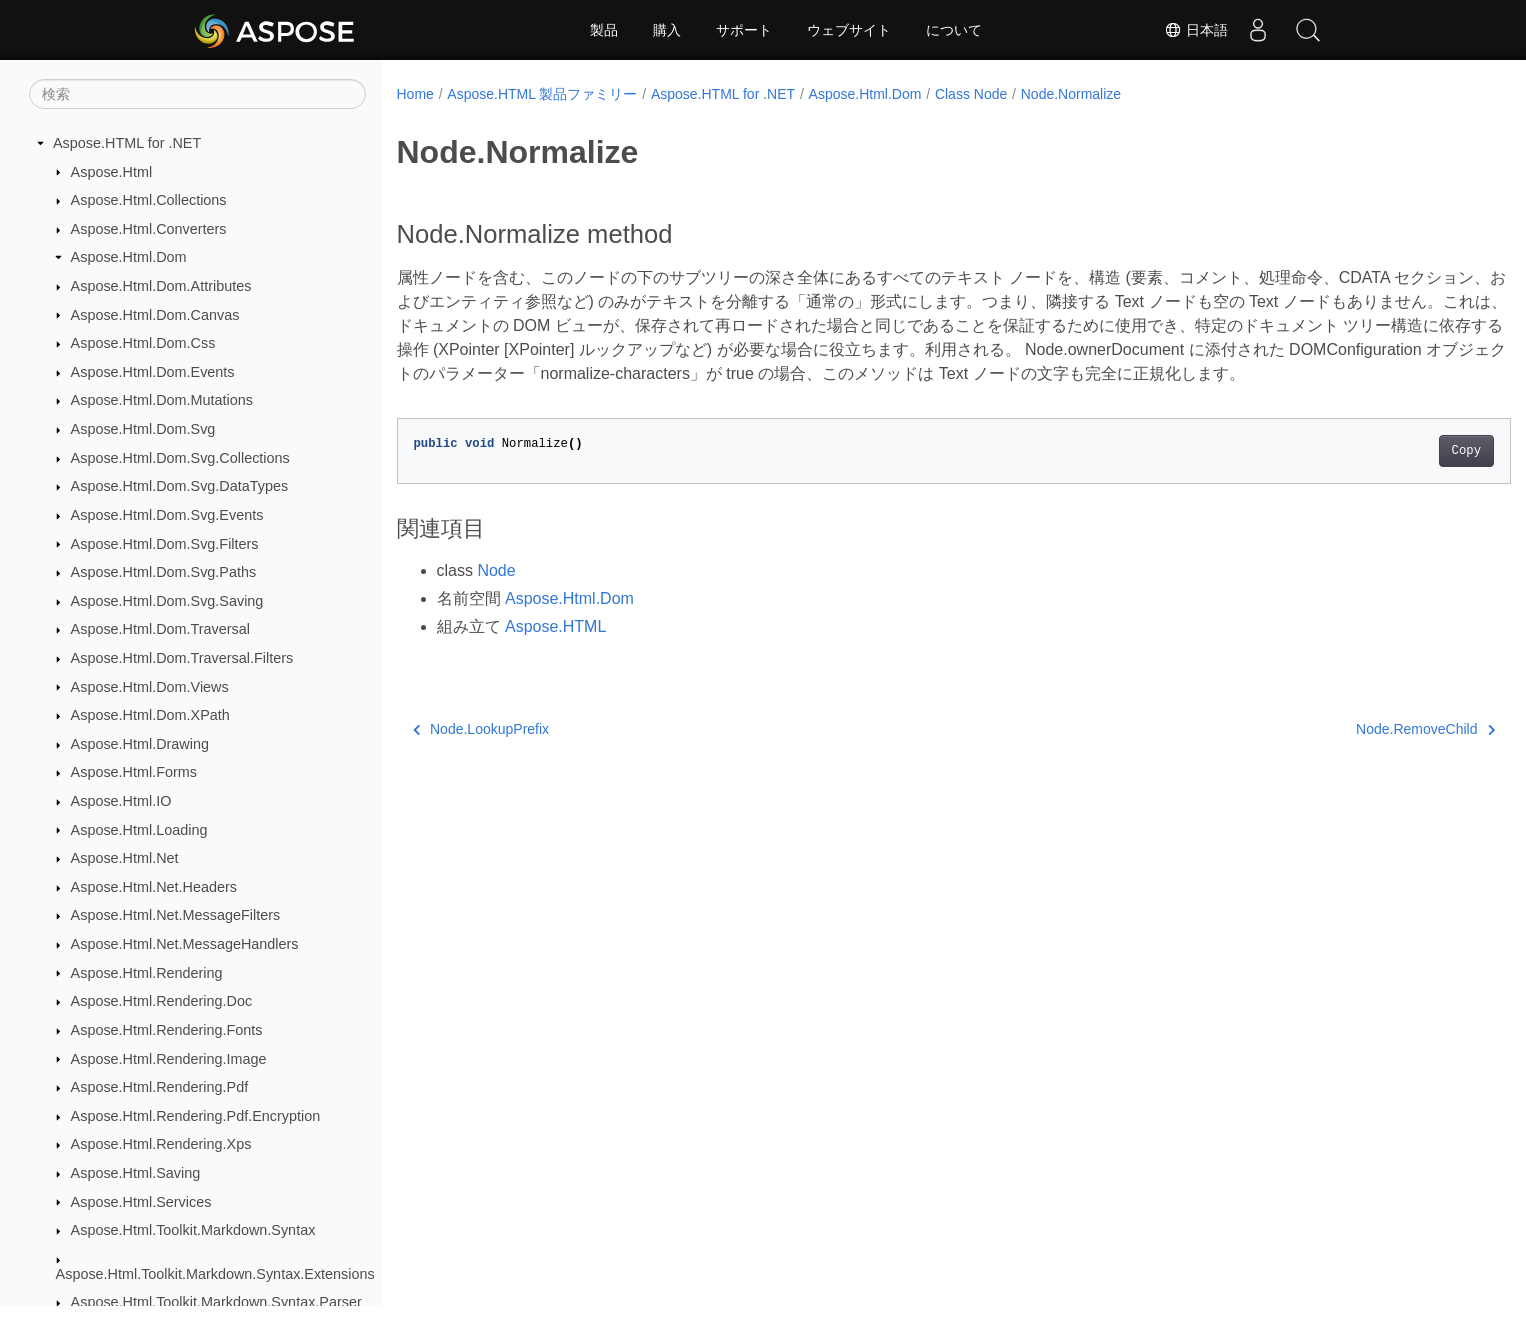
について (954, 30)
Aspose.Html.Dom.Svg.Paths (164, 572)
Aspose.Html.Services (141, 1202)
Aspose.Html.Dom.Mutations (162, 400)
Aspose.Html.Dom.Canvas (155, 315)
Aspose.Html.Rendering (147, 973)
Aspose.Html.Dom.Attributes (161, 286)
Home (415, 94)
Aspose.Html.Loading (139, 830)
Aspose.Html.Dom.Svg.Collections (180, 458)
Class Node (971, 94)
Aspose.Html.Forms (134, 772)
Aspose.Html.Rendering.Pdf (160, 1087)
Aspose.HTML (555, 650)
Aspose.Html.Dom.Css (143, 343)
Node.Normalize (1071, 94)
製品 (604, 30)
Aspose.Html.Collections (149, 200)
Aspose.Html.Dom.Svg (143, 429)
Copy (1389, 475)
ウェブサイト (849, 30)
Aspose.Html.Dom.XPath (150, 715)
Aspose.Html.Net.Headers (154, 887)
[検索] (197, 94)
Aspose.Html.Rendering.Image (169, 1059)
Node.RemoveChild (1348, 753)
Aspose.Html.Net (125, 858)
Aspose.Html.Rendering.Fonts (167, 1030)
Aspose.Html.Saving (136, 1173)
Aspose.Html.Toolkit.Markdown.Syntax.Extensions (215, 1274)
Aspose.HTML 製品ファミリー (542, 94)
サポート (744, 30)
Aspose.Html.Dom (129, 257)
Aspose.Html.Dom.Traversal (160, 629)
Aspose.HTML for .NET (127, 143)
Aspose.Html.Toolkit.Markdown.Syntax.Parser (216, 1302)
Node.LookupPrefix (481, 753)
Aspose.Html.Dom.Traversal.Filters (182, 658)
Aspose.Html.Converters (149, 229)
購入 (667, 30)
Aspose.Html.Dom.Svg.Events (167, 515)
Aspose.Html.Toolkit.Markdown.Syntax (193, 1230)
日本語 (1196, 30)
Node (496, 594)
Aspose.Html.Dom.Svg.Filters (165, 544)
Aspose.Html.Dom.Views (150, 687)
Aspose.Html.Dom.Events (153, 372)
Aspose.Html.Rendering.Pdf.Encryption (196, 1116)
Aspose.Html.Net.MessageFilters (176, 915)
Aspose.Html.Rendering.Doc (162, 1001)
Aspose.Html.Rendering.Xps (161, 1144)
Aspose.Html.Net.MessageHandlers (185, 944)
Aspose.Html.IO (121, 801)
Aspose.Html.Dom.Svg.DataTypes (180, 486)
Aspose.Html (112, 172)
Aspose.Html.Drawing (140, 744)
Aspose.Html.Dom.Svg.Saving (167, 601)
